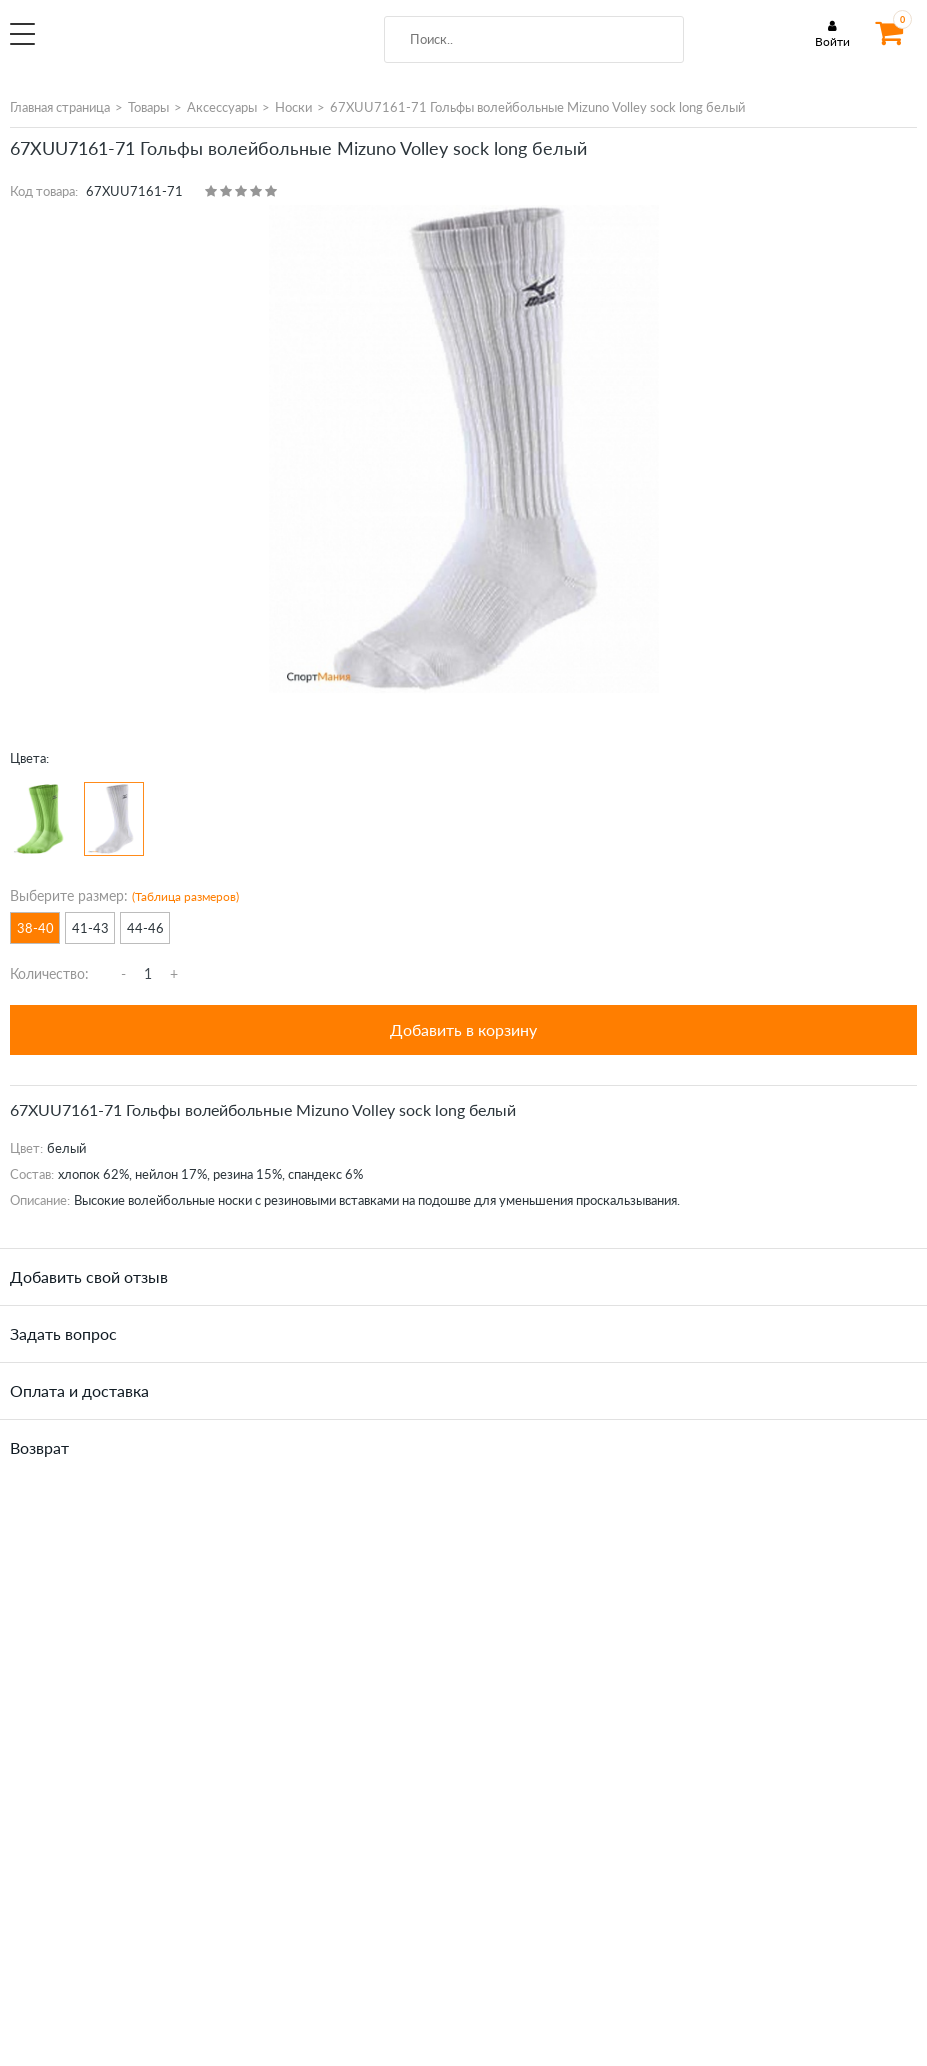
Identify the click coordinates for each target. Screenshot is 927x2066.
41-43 (90, 928)
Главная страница (60, 107)
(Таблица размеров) (185, 896)
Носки (293, 107)
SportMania (176, 44)
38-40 (35, 928)
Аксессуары (222, 107)
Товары (148, 107)
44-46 (145, 928)
